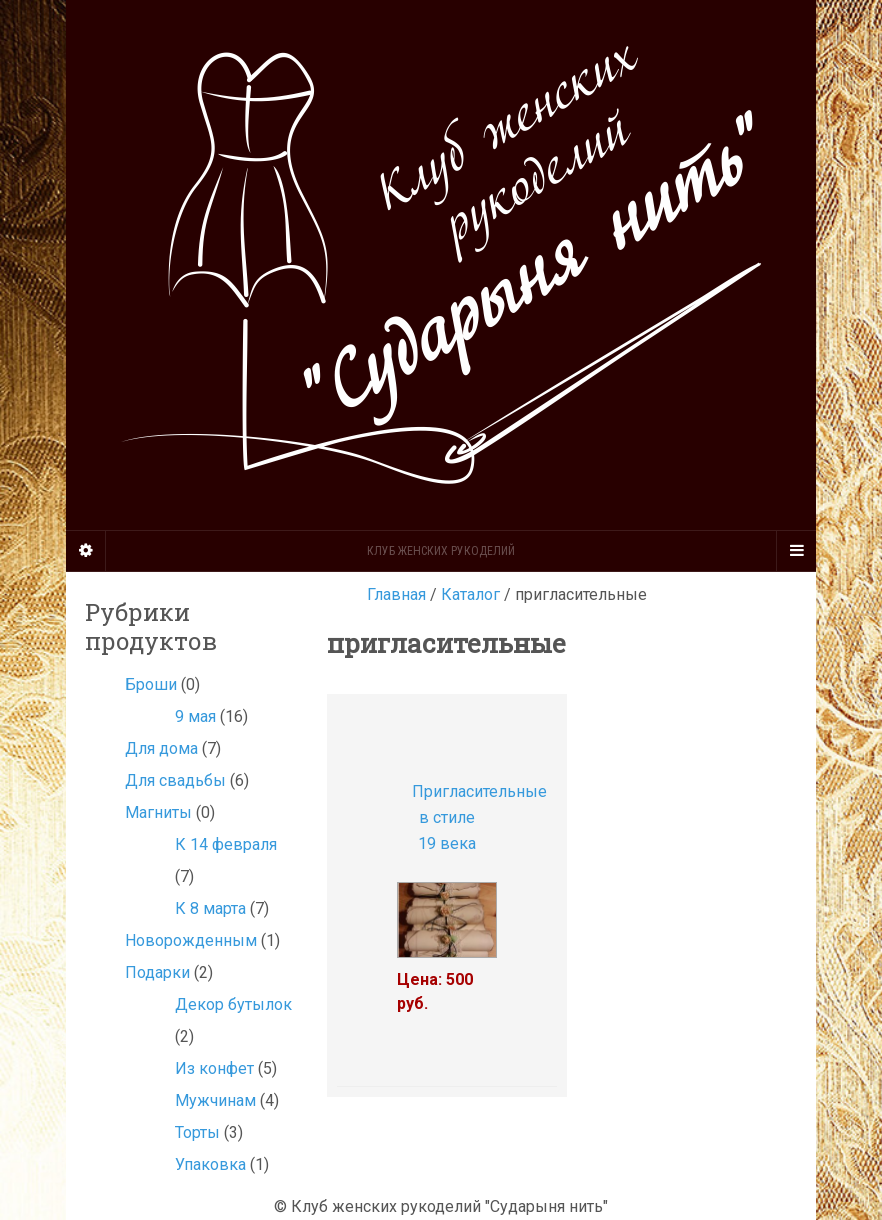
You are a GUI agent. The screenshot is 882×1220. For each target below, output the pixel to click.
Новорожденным (191, 940)
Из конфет (214, 1068)
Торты (197, 1132)
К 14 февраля (226, 844)
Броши (151, 684)
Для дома (161, 748)
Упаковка (210, 1164)
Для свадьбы (175, 780)
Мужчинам (215, 1100)
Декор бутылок (233, 1004)
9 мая (195, 716)
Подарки (157, 972)
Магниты (158, 812)
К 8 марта (210, 908)
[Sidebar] (86, 551)
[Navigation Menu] (796, 551)
